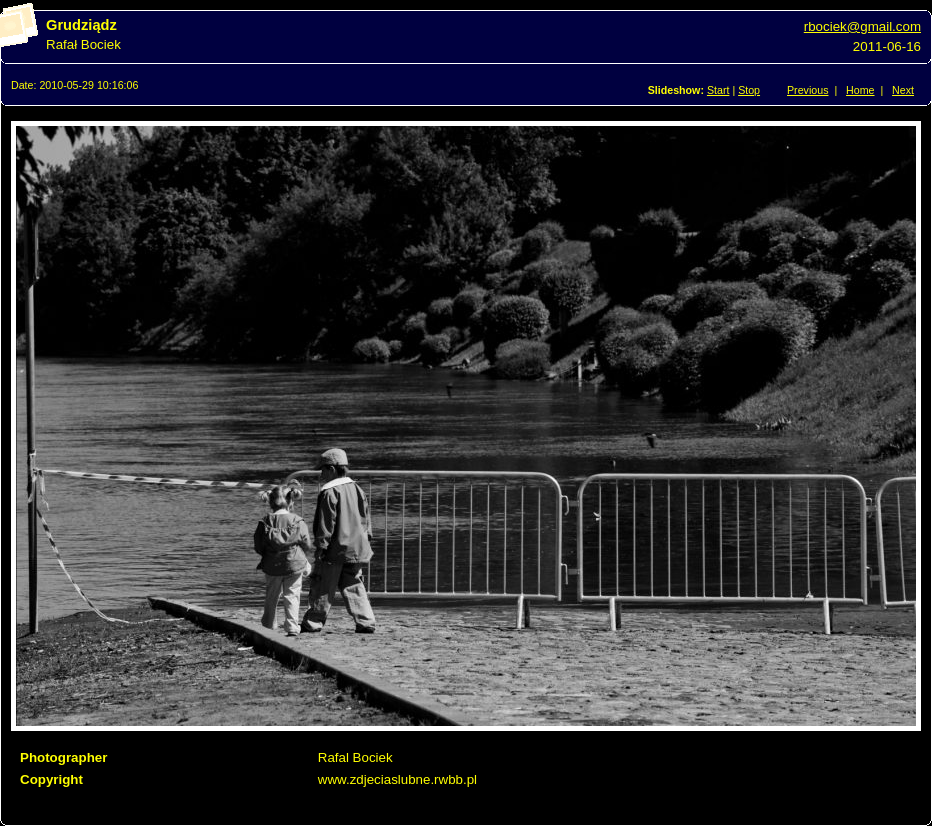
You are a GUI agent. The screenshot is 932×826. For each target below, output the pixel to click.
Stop (749, 90)
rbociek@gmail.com (862, 26)
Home (860, 90)
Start (718, 90)
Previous (807, 90)
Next (903, 90)
